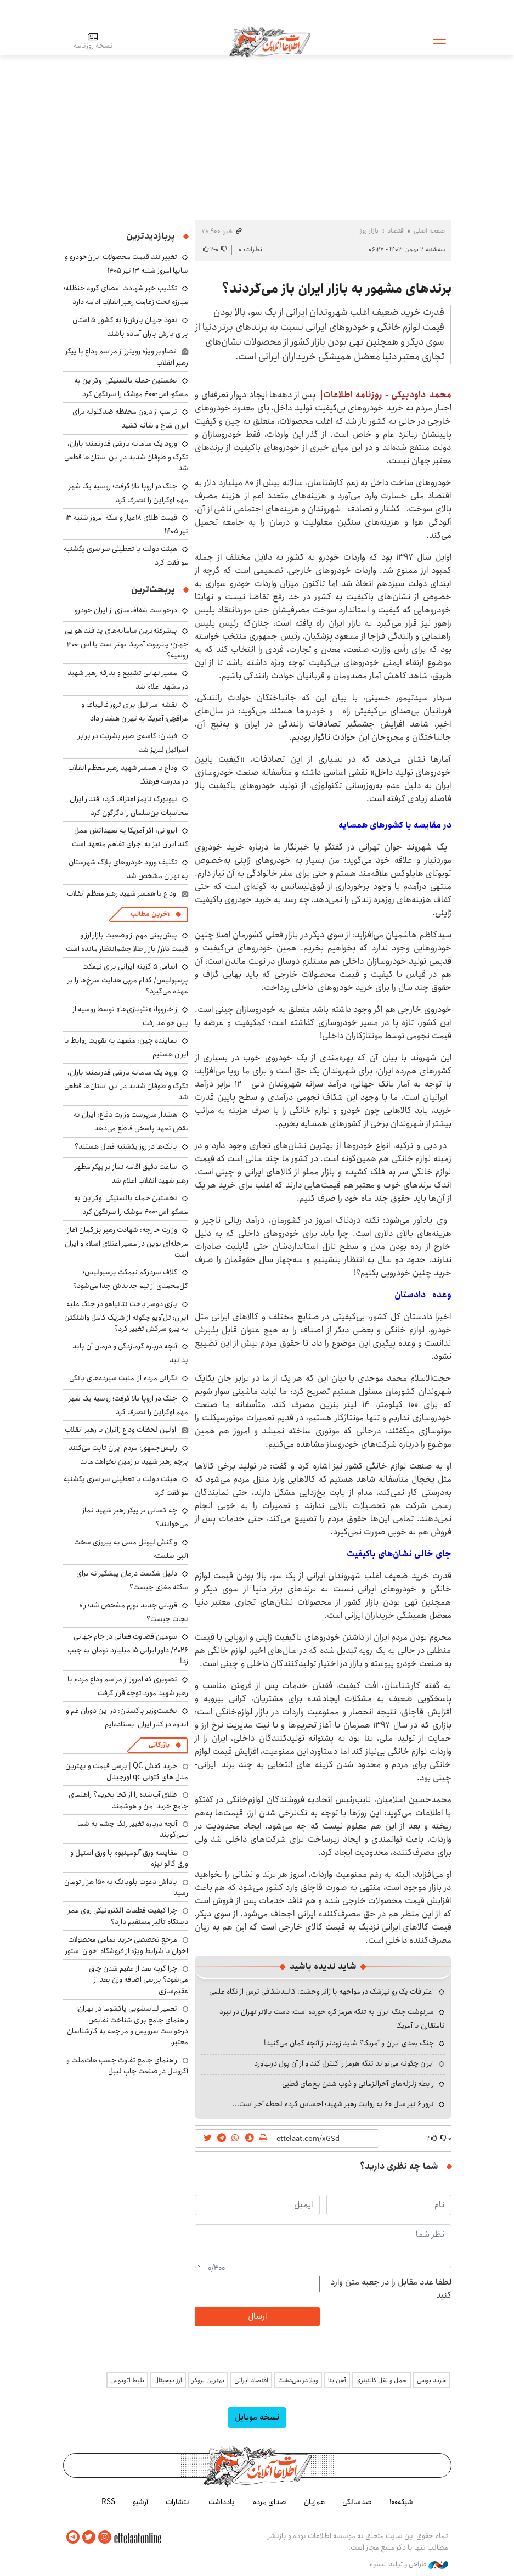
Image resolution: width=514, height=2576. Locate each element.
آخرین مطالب (150, 914)
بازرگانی (159, 1745)
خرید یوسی (432, 2380)
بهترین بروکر (208, 2380)
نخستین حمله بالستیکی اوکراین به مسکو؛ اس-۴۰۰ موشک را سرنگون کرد (131, 387)
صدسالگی (357, 2502)
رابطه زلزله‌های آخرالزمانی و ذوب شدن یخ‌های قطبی (358, 2084)
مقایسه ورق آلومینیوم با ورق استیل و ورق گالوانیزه (129, 1858)
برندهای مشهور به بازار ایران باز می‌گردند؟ (336, 288)
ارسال (257, 2316)
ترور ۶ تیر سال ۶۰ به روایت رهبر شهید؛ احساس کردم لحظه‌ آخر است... (333, 2104)
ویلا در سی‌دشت (298, 2380)
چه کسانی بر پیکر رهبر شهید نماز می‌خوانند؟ (135, 1517)
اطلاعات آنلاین (271, 41)
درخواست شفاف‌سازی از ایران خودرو (126, 610)
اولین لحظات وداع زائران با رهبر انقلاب (120, 1430)
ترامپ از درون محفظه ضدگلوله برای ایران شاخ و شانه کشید (130, 418)
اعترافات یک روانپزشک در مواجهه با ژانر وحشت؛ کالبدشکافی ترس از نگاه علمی (321, 1992)
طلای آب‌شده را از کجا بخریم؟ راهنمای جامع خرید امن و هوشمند (128, 1800)
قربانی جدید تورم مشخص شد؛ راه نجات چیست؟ (133, 1612)
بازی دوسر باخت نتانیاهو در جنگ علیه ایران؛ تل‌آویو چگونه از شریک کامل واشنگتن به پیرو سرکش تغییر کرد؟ (126, 1316)
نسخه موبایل (257, 2417)
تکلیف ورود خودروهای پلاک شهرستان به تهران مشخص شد (128, 869)
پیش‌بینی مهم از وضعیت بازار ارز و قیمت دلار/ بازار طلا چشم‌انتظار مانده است (127, 942)
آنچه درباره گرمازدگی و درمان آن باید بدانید (130, 1353)
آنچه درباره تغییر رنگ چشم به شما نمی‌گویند (132, 1829)
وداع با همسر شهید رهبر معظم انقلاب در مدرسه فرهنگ (128, 775)
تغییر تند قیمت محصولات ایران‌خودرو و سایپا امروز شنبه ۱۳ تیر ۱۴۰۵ (126, 264)
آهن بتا (337, 2380)
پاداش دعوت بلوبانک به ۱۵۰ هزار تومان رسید (126, 1887)
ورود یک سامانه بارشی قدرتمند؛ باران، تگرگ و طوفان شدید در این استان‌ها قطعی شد (126, 455)
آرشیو (140, 2502)
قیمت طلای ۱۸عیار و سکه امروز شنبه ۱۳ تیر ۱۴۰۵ (126, 524)
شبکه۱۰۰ (401, 2502)
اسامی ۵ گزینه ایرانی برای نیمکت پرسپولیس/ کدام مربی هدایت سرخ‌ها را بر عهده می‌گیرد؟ (127, 978)
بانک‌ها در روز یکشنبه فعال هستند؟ (126, 1146)
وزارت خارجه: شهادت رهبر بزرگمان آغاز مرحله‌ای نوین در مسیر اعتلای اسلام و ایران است (126, 1242)
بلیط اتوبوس (127, 2380)
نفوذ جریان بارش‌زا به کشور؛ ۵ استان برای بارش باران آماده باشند (130, 327)
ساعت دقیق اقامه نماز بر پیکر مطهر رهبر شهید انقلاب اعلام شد (131, 1173)
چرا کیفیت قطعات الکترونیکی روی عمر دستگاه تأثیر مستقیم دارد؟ (128, 1915)
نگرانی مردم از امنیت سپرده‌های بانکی (123, 1378)
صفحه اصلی (429, 231)
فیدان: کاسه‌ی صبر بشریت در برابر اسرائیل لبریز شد (133, 743)
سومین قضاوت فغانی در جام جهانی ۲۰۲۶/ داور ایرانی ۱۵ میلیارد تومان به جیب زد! (127, 1648)
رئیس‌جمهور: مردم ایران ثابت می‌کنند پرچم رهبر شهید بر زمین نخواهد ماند (128, 1454)
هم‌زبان (314, 2502)
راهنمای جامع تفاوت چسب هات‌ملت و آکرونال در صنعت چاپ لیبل (127, 2065)
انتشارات (178, 2502)
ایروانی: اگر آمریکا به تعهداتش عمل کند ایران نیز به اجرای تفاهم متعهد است (130, 837)
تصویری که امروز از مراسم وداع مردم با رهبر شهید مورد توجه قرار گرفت (127, 1686)
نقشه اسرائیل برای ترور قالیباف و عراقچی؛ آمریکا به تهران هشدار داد (134, 711)
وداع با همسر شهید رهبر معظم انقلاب (121, 893)
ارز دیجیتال (168, 2380)
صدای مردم (269, 2502)
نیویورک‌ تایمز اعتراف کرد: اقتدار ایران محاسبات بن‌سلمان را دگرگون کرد (129, 806)
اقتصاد (396, 231)
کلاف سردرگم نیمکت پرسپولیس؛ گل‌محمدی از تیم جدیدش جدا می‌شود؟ (130, 1279)
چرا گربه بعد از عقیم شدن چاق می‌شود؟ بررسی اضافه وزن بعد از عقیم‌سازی (138, 1979)
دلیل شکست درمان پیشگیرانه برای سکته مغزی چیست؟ (132, 1580)
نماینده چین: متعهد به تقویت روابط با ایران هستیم (126, 1047)
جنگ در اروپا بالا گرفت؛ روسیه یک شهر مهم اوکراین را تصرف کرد (128, 493)
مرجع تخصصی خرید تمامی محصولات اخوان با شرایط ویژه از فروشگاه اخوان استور (126, 1944)
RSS (108, 2502)
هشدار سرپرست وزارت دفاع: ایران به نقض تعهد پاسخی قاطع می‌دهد (131, 1121)
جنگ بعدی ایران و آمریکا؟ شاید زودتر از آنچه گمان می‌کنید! (349, 2043)
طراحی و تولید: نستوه (409, 2564)
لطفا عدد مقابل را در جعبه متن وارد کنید (390, 2289)
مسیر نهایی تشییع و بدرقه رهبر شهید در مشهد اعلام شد (127, 680)
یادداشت (221, 2502)
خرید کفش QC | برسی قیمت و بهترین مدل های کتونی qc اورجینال (126, 1771)
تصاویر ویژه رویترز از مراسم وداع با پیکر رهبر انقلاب (126, 356)
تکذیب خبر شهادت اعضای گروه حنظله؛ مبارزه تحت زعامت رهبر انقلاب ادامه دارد (126, 295)
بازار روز (369, 231)
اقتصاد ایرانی (251, 2380)
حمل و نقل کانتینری (381, 2380)
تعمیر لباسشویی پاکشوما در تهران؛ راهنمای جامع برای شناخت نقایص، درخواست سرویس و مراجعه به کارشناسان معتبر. (127, 2025)
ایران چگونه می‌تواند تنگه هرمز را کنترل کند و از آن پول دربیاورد (344, 2063)
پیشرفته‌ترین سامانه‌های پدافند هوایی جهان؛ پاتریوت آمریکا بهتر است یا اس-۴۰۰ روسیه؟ (126, 643)
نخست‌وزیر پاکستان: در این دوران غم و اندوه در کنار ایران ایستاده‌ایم (127, 1717)
